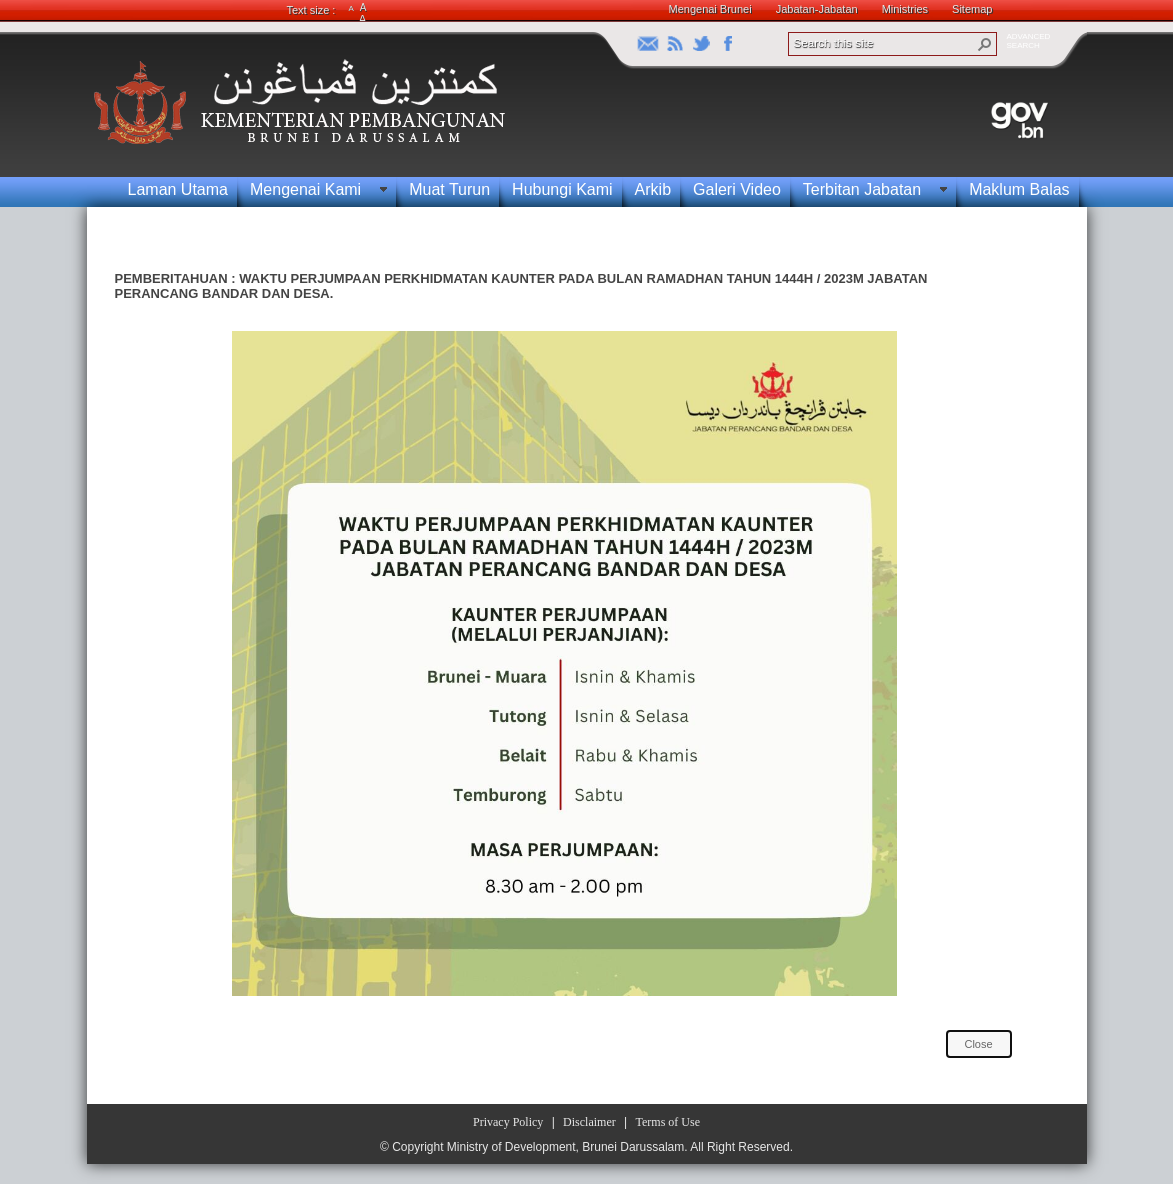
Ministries (905, 9)
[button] (985, 44)
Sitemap (972, 9)
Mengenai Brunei (710, 9)
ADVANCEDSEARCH (1029, 41)
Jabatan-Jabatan (817, 9)
